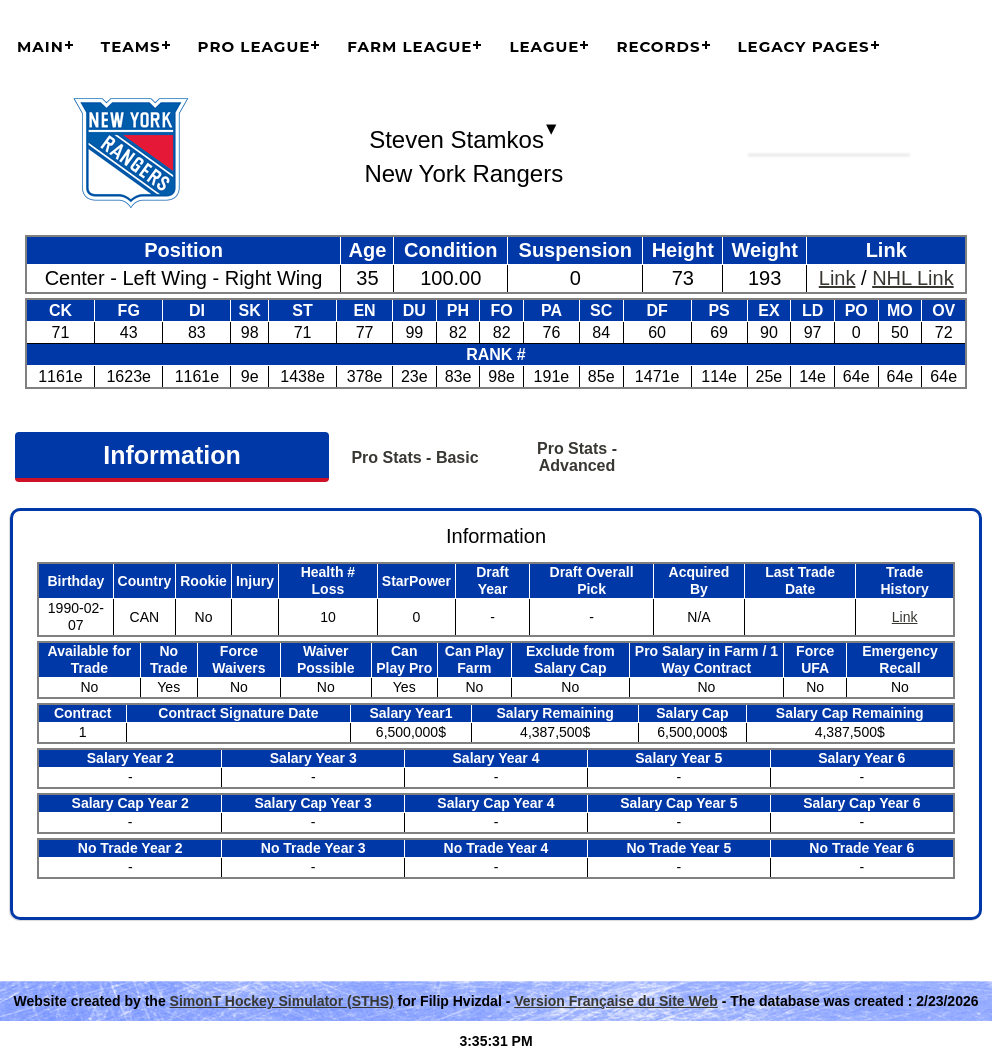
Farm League (409, 46)
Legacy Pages (804, 46)
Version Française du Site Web (616, 1001)
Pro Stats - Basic (414, 457)
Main (40, 46)
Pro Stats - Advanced (577, 457)
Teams (131, 46)
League (544, 46)
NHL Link (913, 278)
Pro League (254, 46)
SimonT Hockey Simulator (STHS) (282, 1001)
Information (172, 455)
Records (658, 46)
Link (837, 278)
